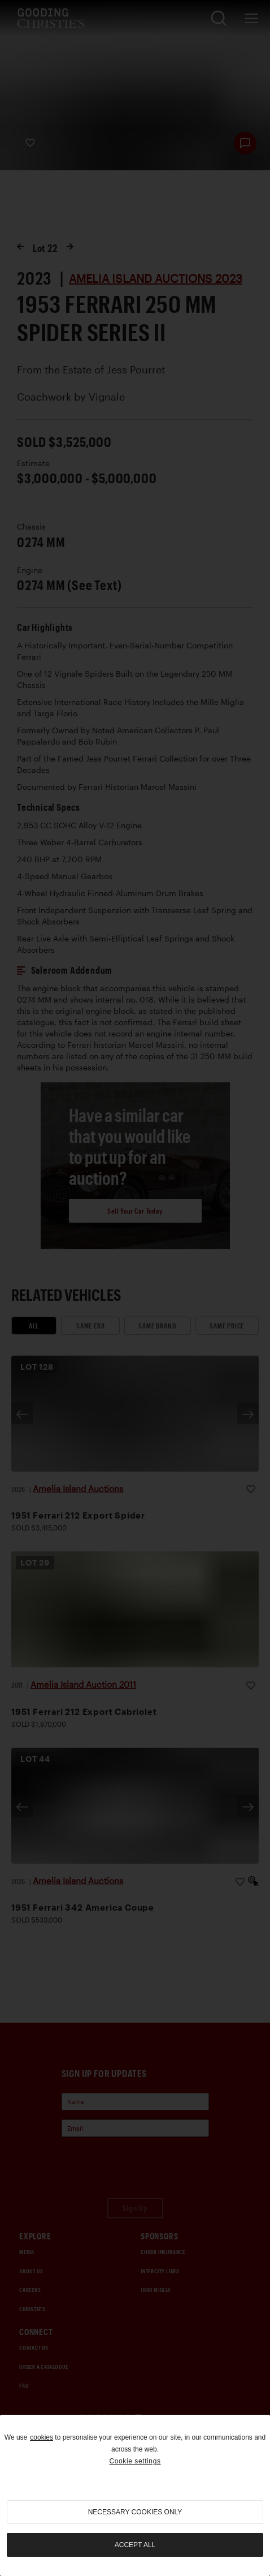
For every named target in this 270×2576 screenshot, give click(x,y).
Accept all (135, 2545)
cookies (41, 2437)
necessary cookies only (135, 2512)
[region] (135, 2495)
